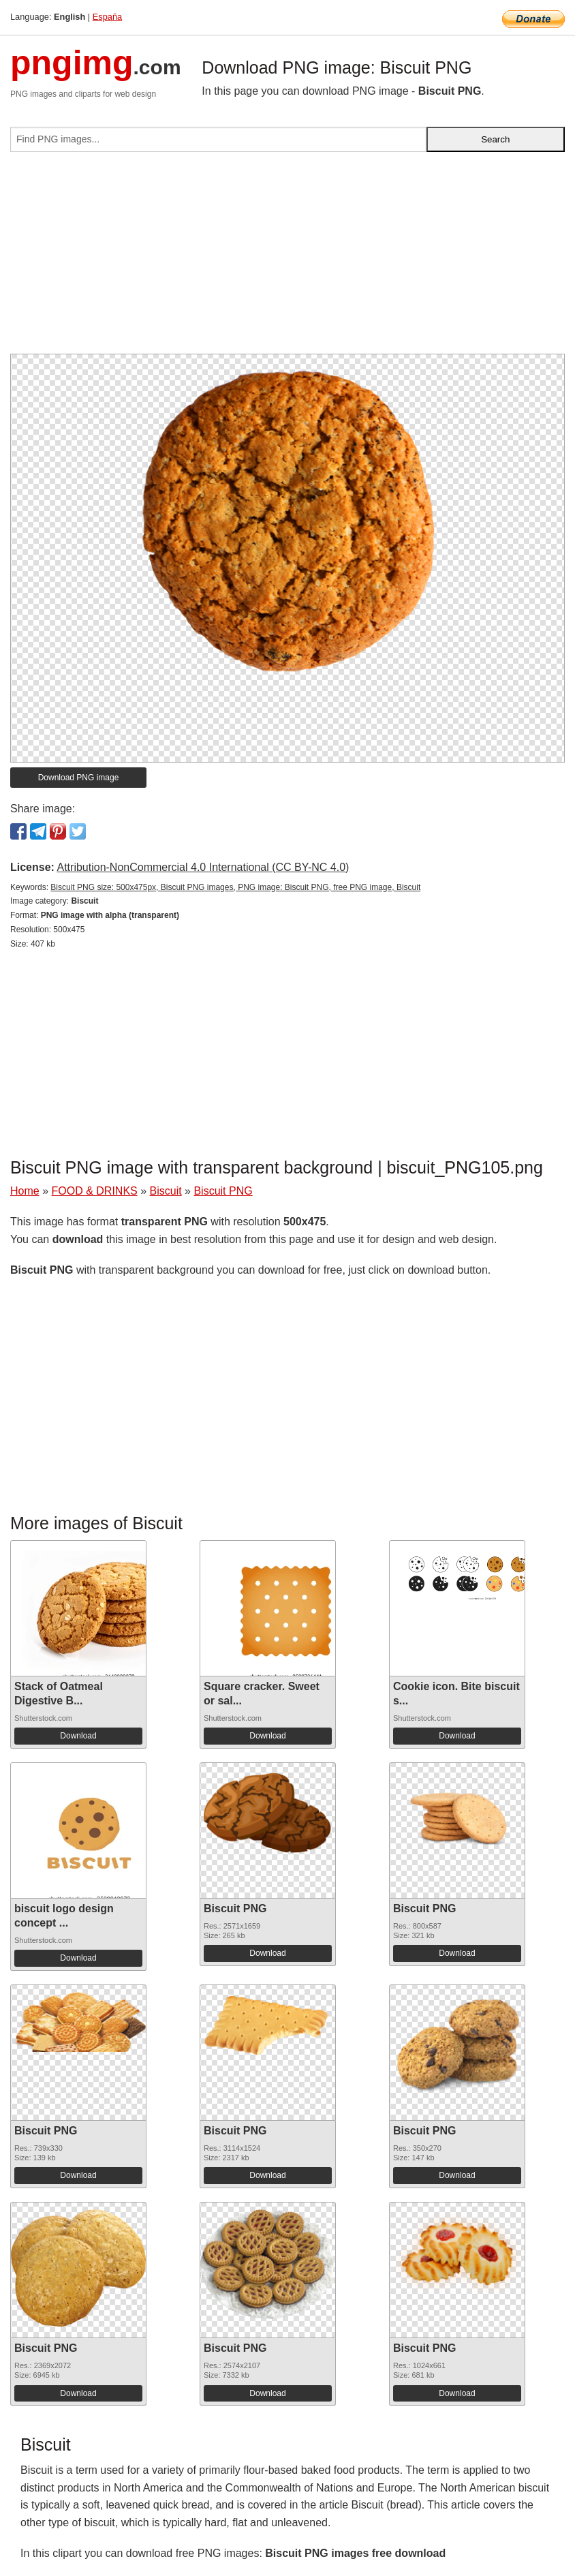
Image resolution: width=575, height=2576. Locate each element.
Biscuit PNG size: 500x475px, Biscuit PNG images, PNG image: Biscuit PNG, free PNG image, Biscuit (235, 887)
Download (78, 1736)
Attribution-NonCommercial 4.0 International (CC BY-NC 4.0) (203, 867)
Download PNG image (78, 777)
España (107, 17)
